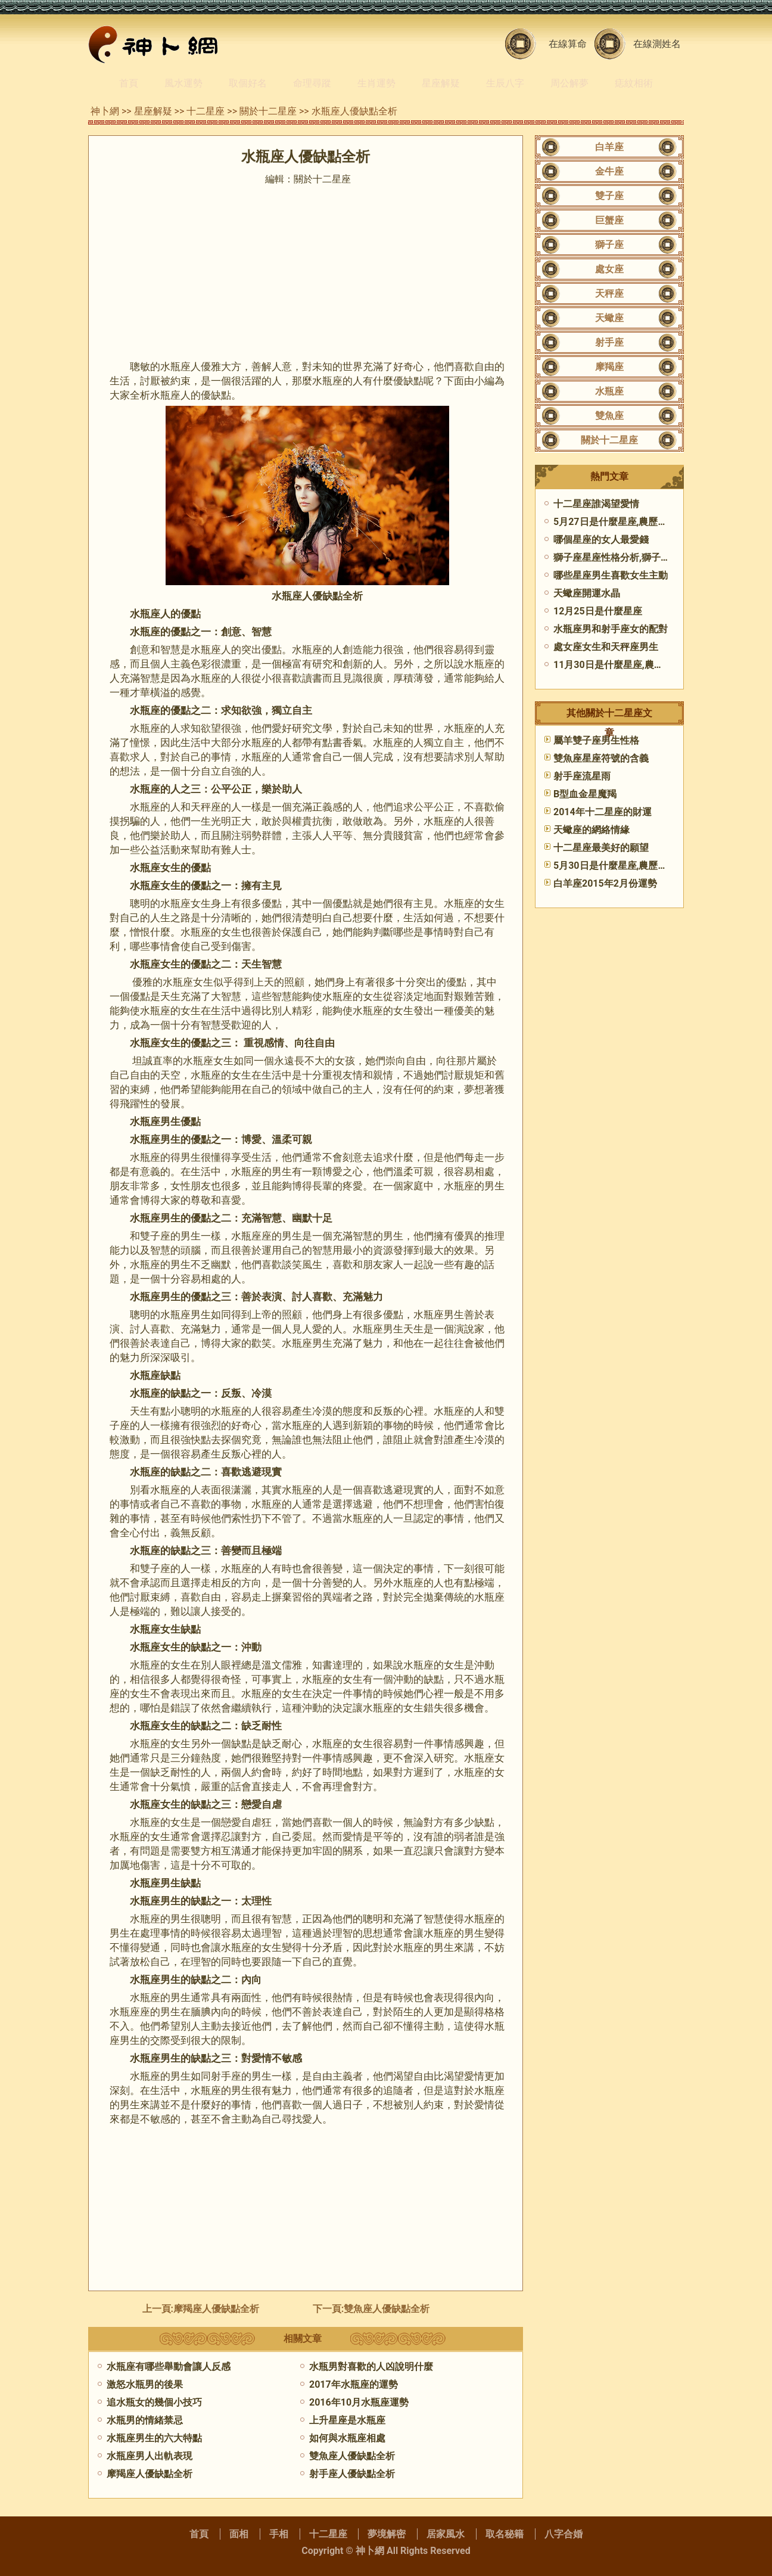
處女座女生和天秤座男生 (605, 646)
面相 (238, 2534)
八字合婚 (563, 2534)
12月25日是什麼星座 (597, 611)
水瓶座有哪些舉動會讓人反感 (169, 2366)
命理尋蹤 (312, 83)
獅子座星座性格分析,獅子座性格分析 (630, 557)
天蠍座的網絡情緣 (591, 829)
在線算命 (568, 43)
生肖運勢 (376, 83)
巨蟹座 (609, 220)
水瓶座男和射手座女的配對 (610, 629)
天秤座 (609, 293)
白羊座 (609, 147)
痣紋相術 (634, 83)
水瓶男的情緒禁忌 (145, 2420)
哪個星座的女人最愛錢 (601, 539)
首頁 (128, 83)
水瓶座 (609, 391)
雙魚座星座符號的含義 (601, 758)
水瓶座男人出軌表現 (149, 2456)
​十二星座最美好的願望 (601, 847)
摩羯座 (609, 366)
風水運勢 (183, 83)
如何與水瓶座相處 (347, 2438)
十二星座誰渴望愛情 (596, 503)
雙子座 (609, 195)
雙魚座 (609, 415)
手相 (278, 2534)
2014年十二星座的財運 (602, 812)
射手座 (609, 342)
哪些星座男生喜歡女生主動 (610, 575)
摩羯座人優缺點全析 (216, 2308)
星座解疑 (441, 83)
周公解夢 (569, 83)
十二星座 (205, 111)
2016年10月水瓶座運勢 (359, 2402)
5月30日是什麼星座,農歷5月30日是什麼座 (642, 865)
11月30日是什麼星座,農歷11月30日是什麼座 (647, 664)
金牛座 (609, 171)
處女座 (609, 269)
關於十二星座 (268, 111)
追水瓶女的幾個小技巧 (154, 2402)
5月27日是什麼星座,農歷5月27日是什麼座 (642, 521)
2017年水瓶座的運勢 (353, 2384)
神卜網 (105, 111)
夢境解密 (387, 2534)
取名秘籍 (504, 2534)
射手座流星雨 (582, 776)
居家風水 (446, 2534)
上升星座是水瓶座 (347, 2420)
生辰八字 (505, 83)
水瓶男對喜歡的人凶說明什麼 (371, 2366)
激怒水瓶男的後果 (145, 2384)
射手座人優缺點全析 (352, 2473)
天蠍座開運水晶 (586, 593)
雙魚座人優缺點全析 (386, 2308)
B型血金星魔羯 (585, 794)
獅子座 (609, 244)
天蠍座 (609, 318)
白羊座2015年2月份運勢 (605, 883)
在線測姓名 (657, 43)
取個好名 (248, 83)
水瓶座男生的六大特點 (154, 2438)
